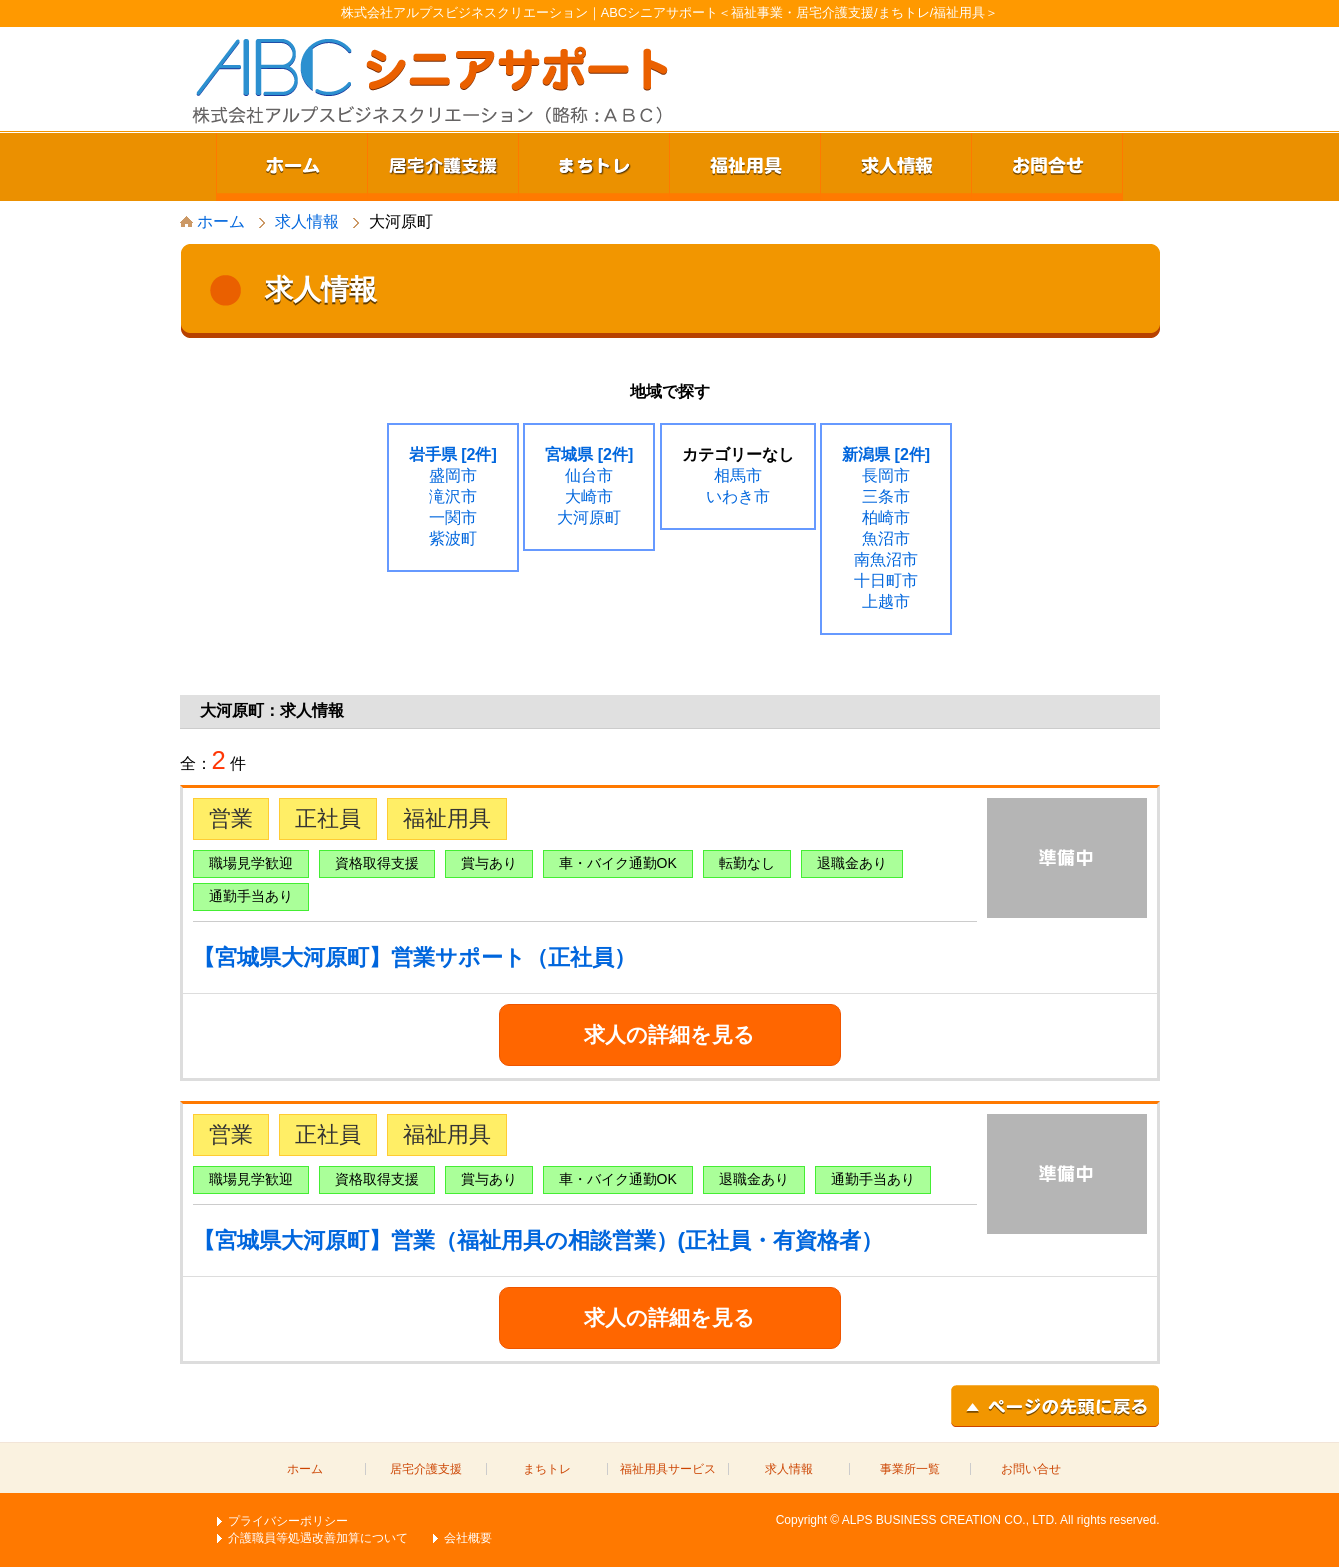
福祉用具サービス (668, 1469)
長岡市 (886, 475)
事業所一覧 (910, 1469)
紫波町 (453, 538)
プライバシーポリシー (288, 1521)
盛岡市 (453, 475)
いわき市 (738, 496)
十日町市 (886, 580)
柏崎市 (886, 517)
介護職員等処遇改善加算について (318, 1538)
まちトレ (594, 167)
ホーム (292, 167)
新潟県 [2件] (886, 454)
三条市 (886, 496)
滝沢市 (453, 496)
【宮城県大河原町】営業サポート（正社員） (414, 957)
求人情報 (896, 167)
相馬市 (738, 475)
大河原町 (589, 517)
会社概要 (468, 1538)
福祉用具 (745, 167)
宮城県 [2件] (589, 454)
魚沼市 (886, 538)
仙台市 (589, 475)
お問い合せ (1031, 1469)
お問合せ (1047, 167)
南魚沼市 (886, 559)
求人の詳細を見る (669, 1034)
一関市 (453, 517)
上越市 (886, 601)
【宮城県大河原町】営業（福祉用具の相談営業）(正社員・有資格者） (538, 1240)
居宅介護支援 (443, 167)
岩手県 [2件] (453, 454)
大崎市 (589, 496)
